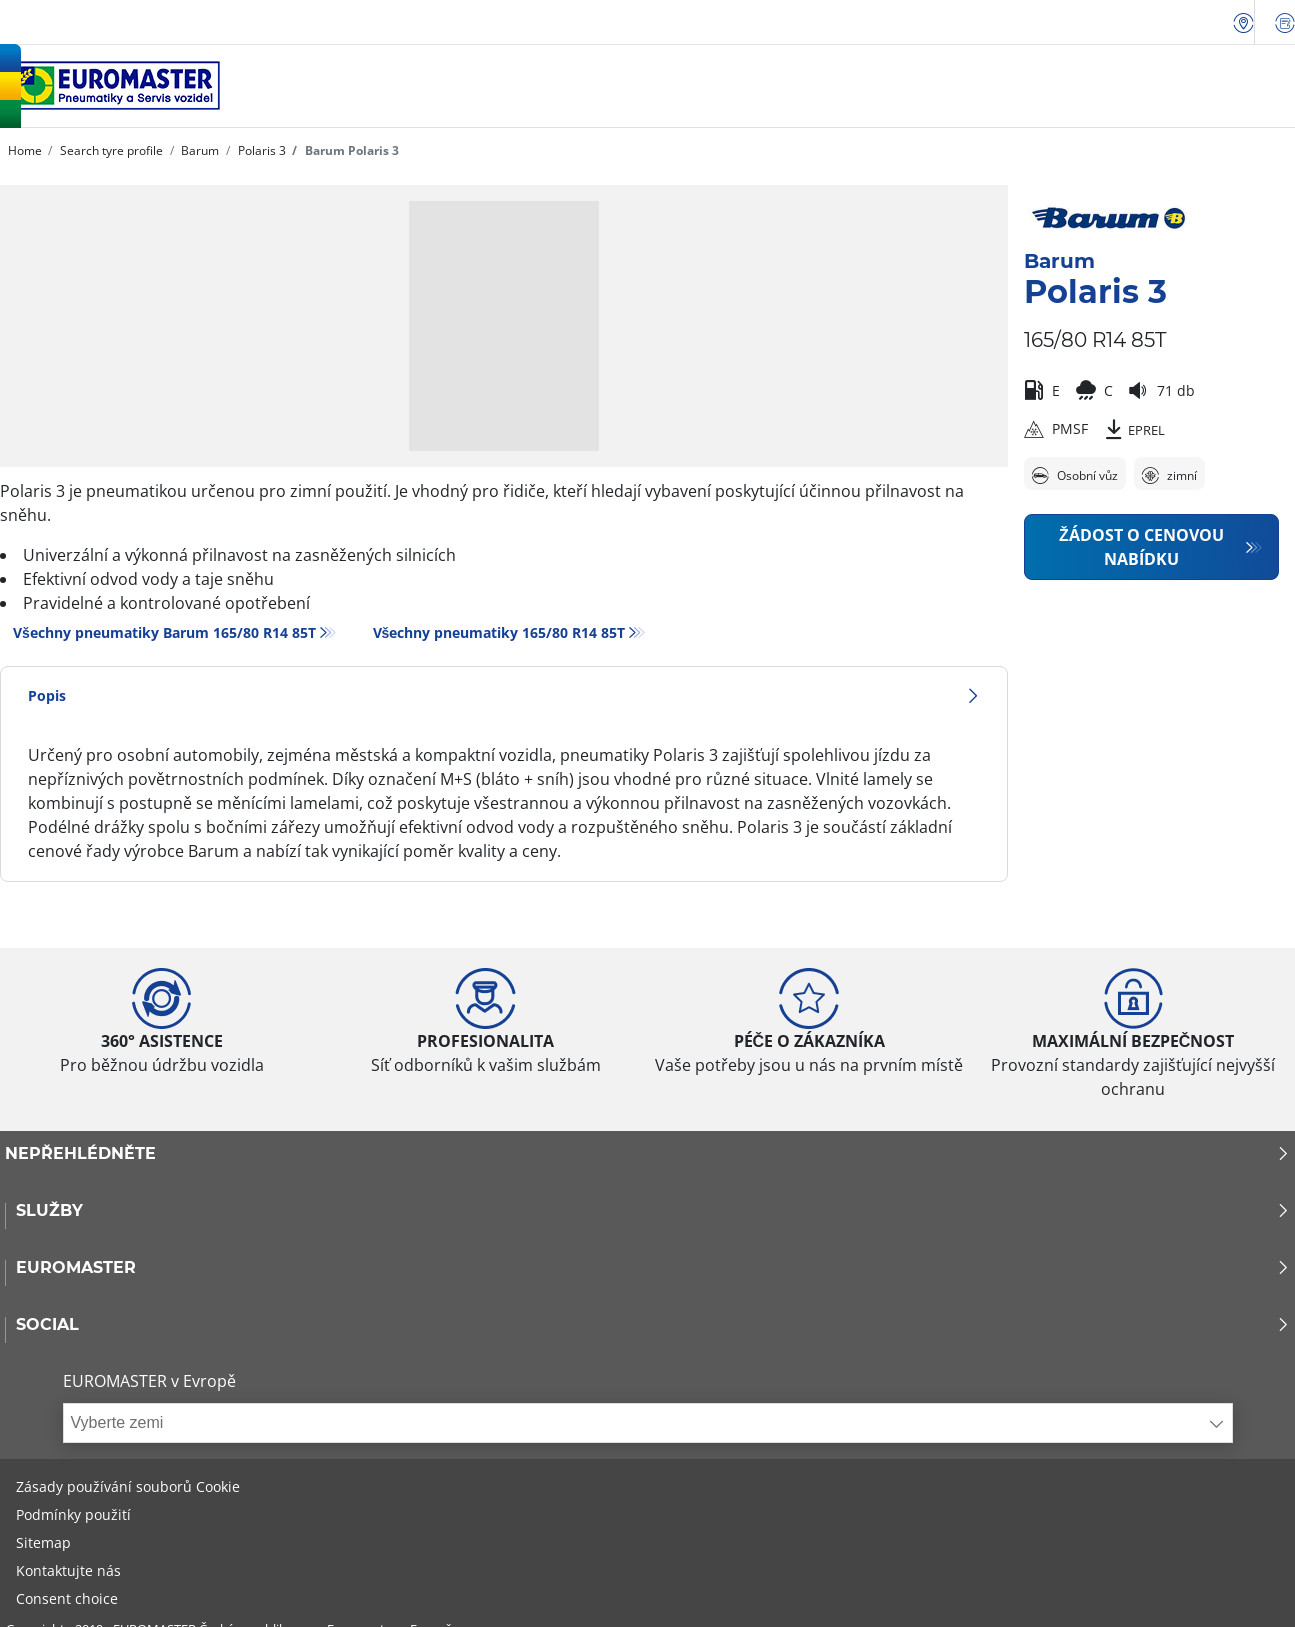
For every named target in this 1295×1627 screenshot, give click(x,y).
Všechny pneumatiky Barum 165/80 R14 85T (164, 632)
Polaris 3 (260, 150)
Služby (653, 1211)
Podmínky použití (73, 1514)
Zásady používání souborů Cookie (128, 1486)
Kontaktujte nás (68, 1570)
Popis (504, 695)
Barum (198, 150)
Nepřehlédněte (647, 1154)
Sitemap (43, 1542)
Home (25, 150)
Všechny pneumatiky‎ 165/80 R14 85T (499, 632)
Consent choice (67, 1598)
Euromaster (653, 1268)
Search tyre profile (110, 150)
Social (653, 1325)
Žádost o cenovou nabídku (1141, 547)
